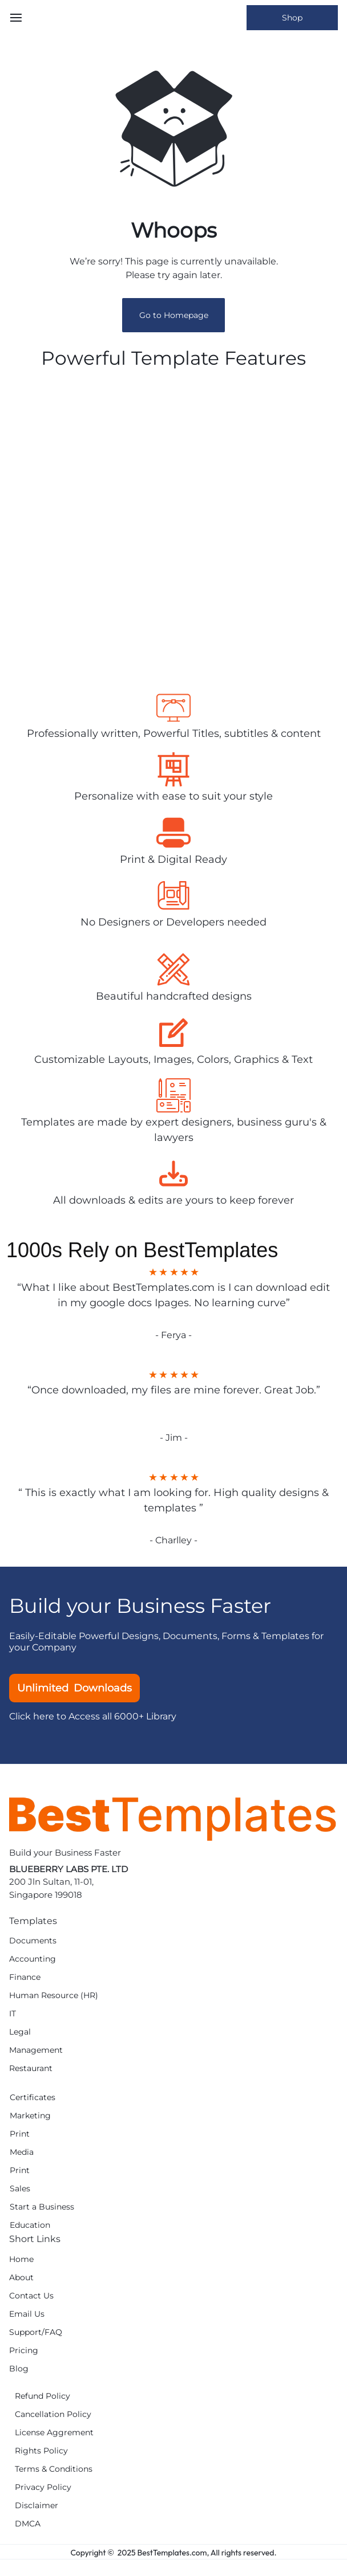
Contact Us (31, 2296)
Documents (33, 1941)
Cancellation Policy (53, 2414)
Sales (20, 2189)
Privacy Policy (43, 2487)
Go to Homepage (173, 315)
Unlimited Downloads (74, 1688)
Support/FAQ (35, 2332)
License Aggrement (54, 2433)
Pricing (23, 2350)
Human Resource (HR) (53, 1995)
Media (22, 2152)
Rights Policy (41, 2451)
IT (12, 2014)
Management (36, 2050)
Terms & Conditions (53, 2469)
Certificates (32, 2097)
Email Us (27, 2314)
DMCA (28, 2524)
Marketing (30, 2116)
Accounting (32, 1959)
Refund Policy (42, 2396)
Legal (20, 2032)
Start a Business (42, 2207)
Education (30, 2225)
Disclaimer (36, 2505)
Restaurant (31, 2068)
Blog (19, 2369)
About (21, 2277)
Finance (25, 1977)
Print (20, 2134)
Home (21, 2259)
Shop (292, 18)
